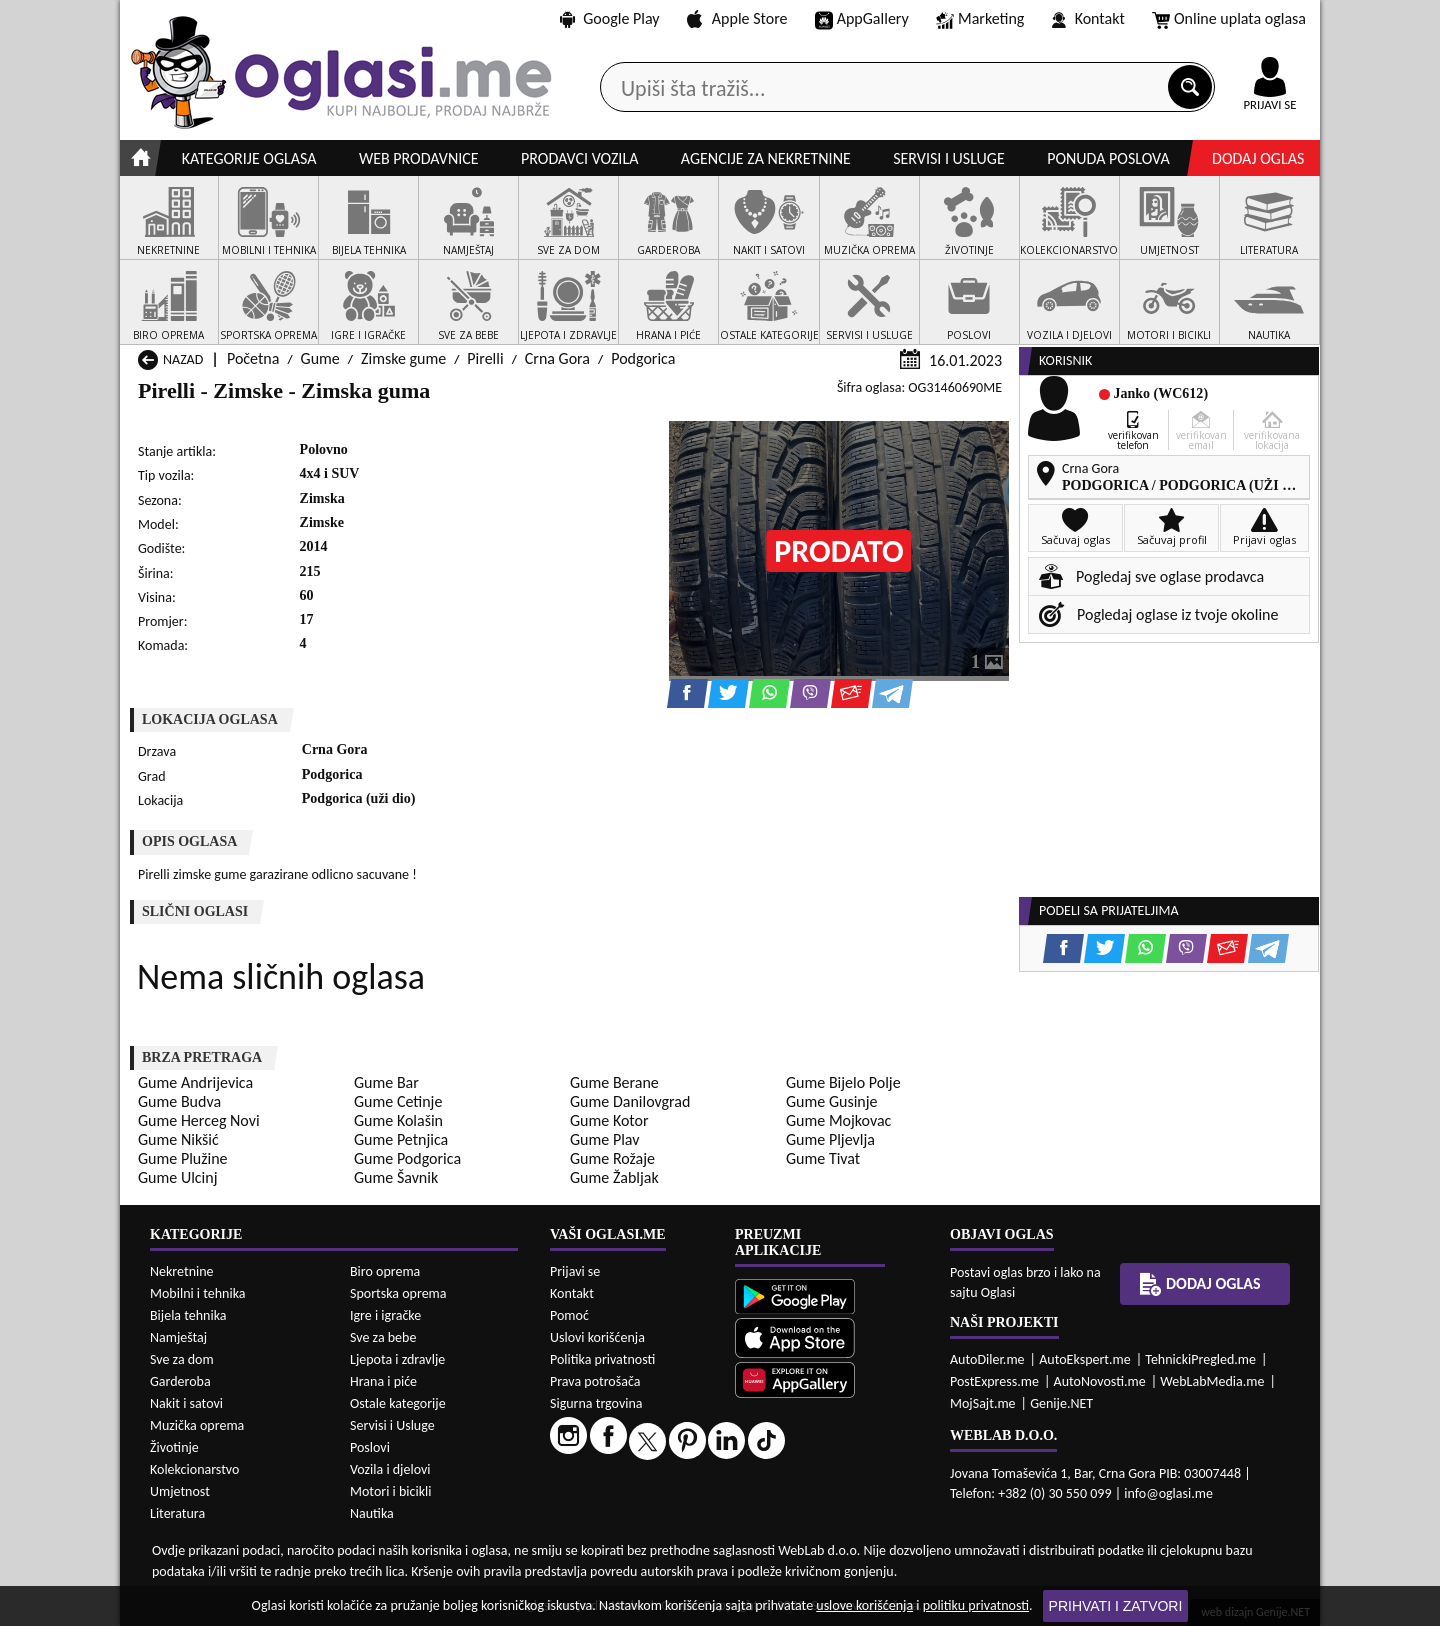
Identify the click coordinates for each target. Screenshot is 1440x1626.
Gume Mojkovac (838, 1120)
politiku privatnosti (976, 1605)
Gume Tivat (823, 1158)
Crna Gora (557, 358)
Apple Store (737, 18)
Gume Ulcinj (177, 1177)
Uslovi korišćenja (597, 1337)
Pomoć (569, 1315)
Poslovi (370, 1447)
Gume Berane (614, 1082)
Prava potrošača (595, 1381)
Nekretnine (182, 1271)
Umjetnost (180, 1491)
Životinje (174, 1447)
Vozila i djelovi (390, 1469)
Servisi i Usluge (392, 1425)
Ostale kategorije (398, 1403)
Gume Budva (179, 1101)
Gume (320, 358)
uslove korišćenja (864, 1605)
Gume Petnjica (401, 1139)
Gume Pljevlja (830, 1139)
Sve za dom (182, 1359)
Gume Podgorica (407, 1158)
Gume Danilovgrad (630, 1101)
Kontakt (1088, 18)
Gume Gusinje (832, 1101)
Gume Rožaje (612, 1158)
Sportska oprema (398, 1293)
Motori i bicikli (390, 1491)
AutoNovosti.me (1100, 1381)
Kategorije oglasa (249, 158)
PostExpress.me (994, 1381)
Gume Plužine (183, 1158)
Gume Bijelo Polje (843, 1082)
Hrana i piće (383, 1381)
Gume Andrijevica (195, 1082)
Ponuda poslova (1108, 158)
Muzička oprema (197, 1425)
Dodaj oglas (1258, 158)
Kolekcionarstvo (194, 1469)
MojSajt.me (983, 1403)
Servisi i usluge (949, 158)
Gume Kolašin (398, 1120)
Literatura (177, 1513)
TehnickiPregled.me (1200, 1359)
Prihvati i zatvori (1116, 1606)
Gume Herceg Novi (199, 1120)
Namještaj (178, 1337)
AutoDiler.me (987, 1359)
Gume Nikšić (178, 1139)
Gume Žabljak (614, 1177)
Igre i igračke (385, 1315)
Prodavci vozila (579, 158)
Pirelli (485, 358)
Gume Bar (386, 1082)
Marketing (980, 20)
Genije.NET (1061, 1403)
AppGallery (862, 20)
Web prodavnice (419, 158)
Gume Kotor (609, 1120)
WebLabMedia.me (1212, 1381)
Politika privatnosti (602, 1359)
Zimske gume (403, 358)
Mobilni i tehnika (198, 1293)
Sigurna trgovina (596, 1403)
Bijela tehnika (188, 1315)
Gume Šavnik (396, 1177)
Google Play (610, 18)
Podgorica (643, 358)
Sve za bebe (383, 1337)
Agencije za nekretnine (766, 158)
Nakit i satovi (186, 1403)
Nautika (372, 1513)
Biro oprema (385, 1271)
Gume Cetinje (398, 1101)
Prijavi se (575, 1271)
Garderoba (180, 1381)
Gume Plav (604, 1139)
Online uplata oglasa (1229, 20)
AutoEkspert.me (1085, 1359)
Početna (253, 358)
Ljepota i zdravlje (397, 1359)
